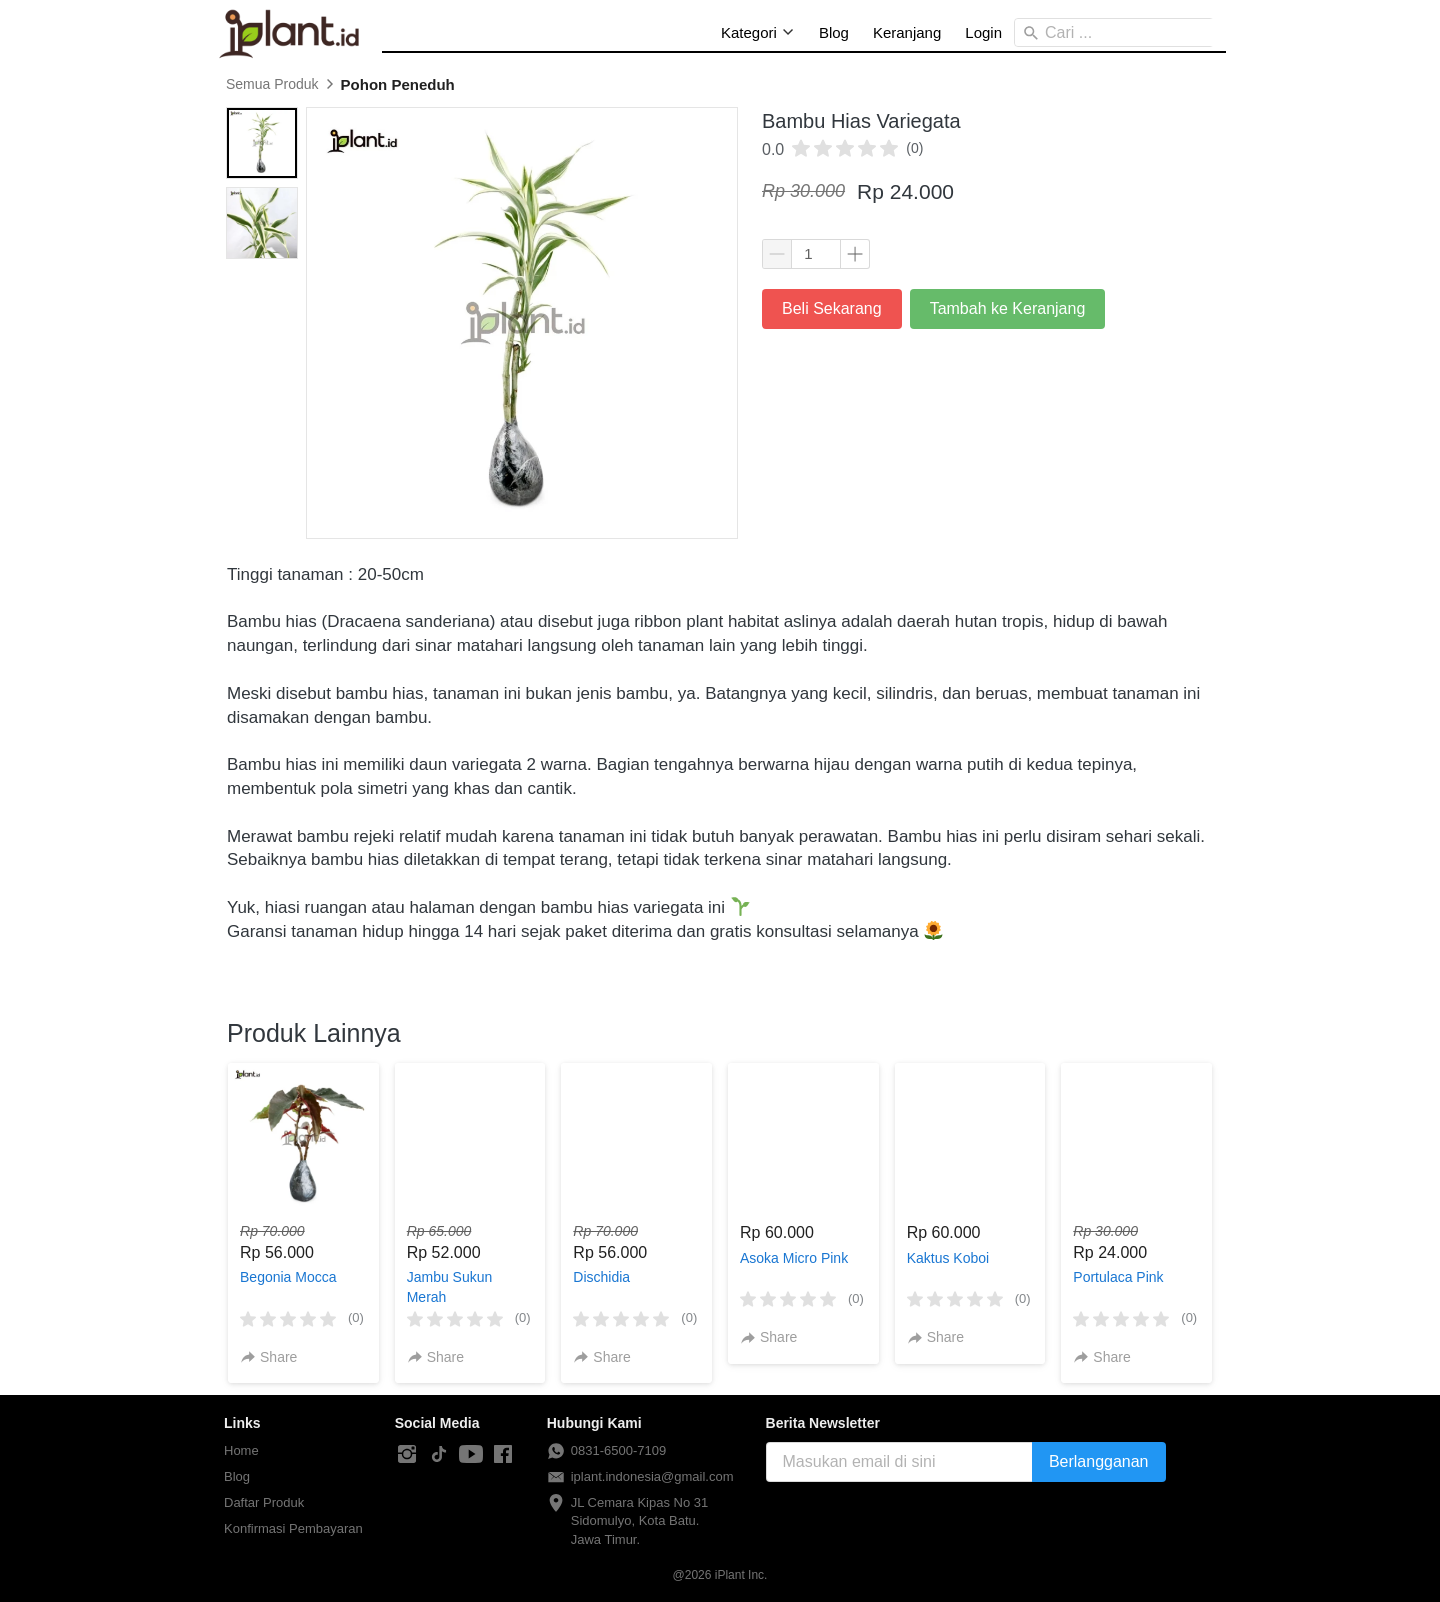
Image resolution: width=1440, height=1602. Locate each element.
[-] (407, 1455)
